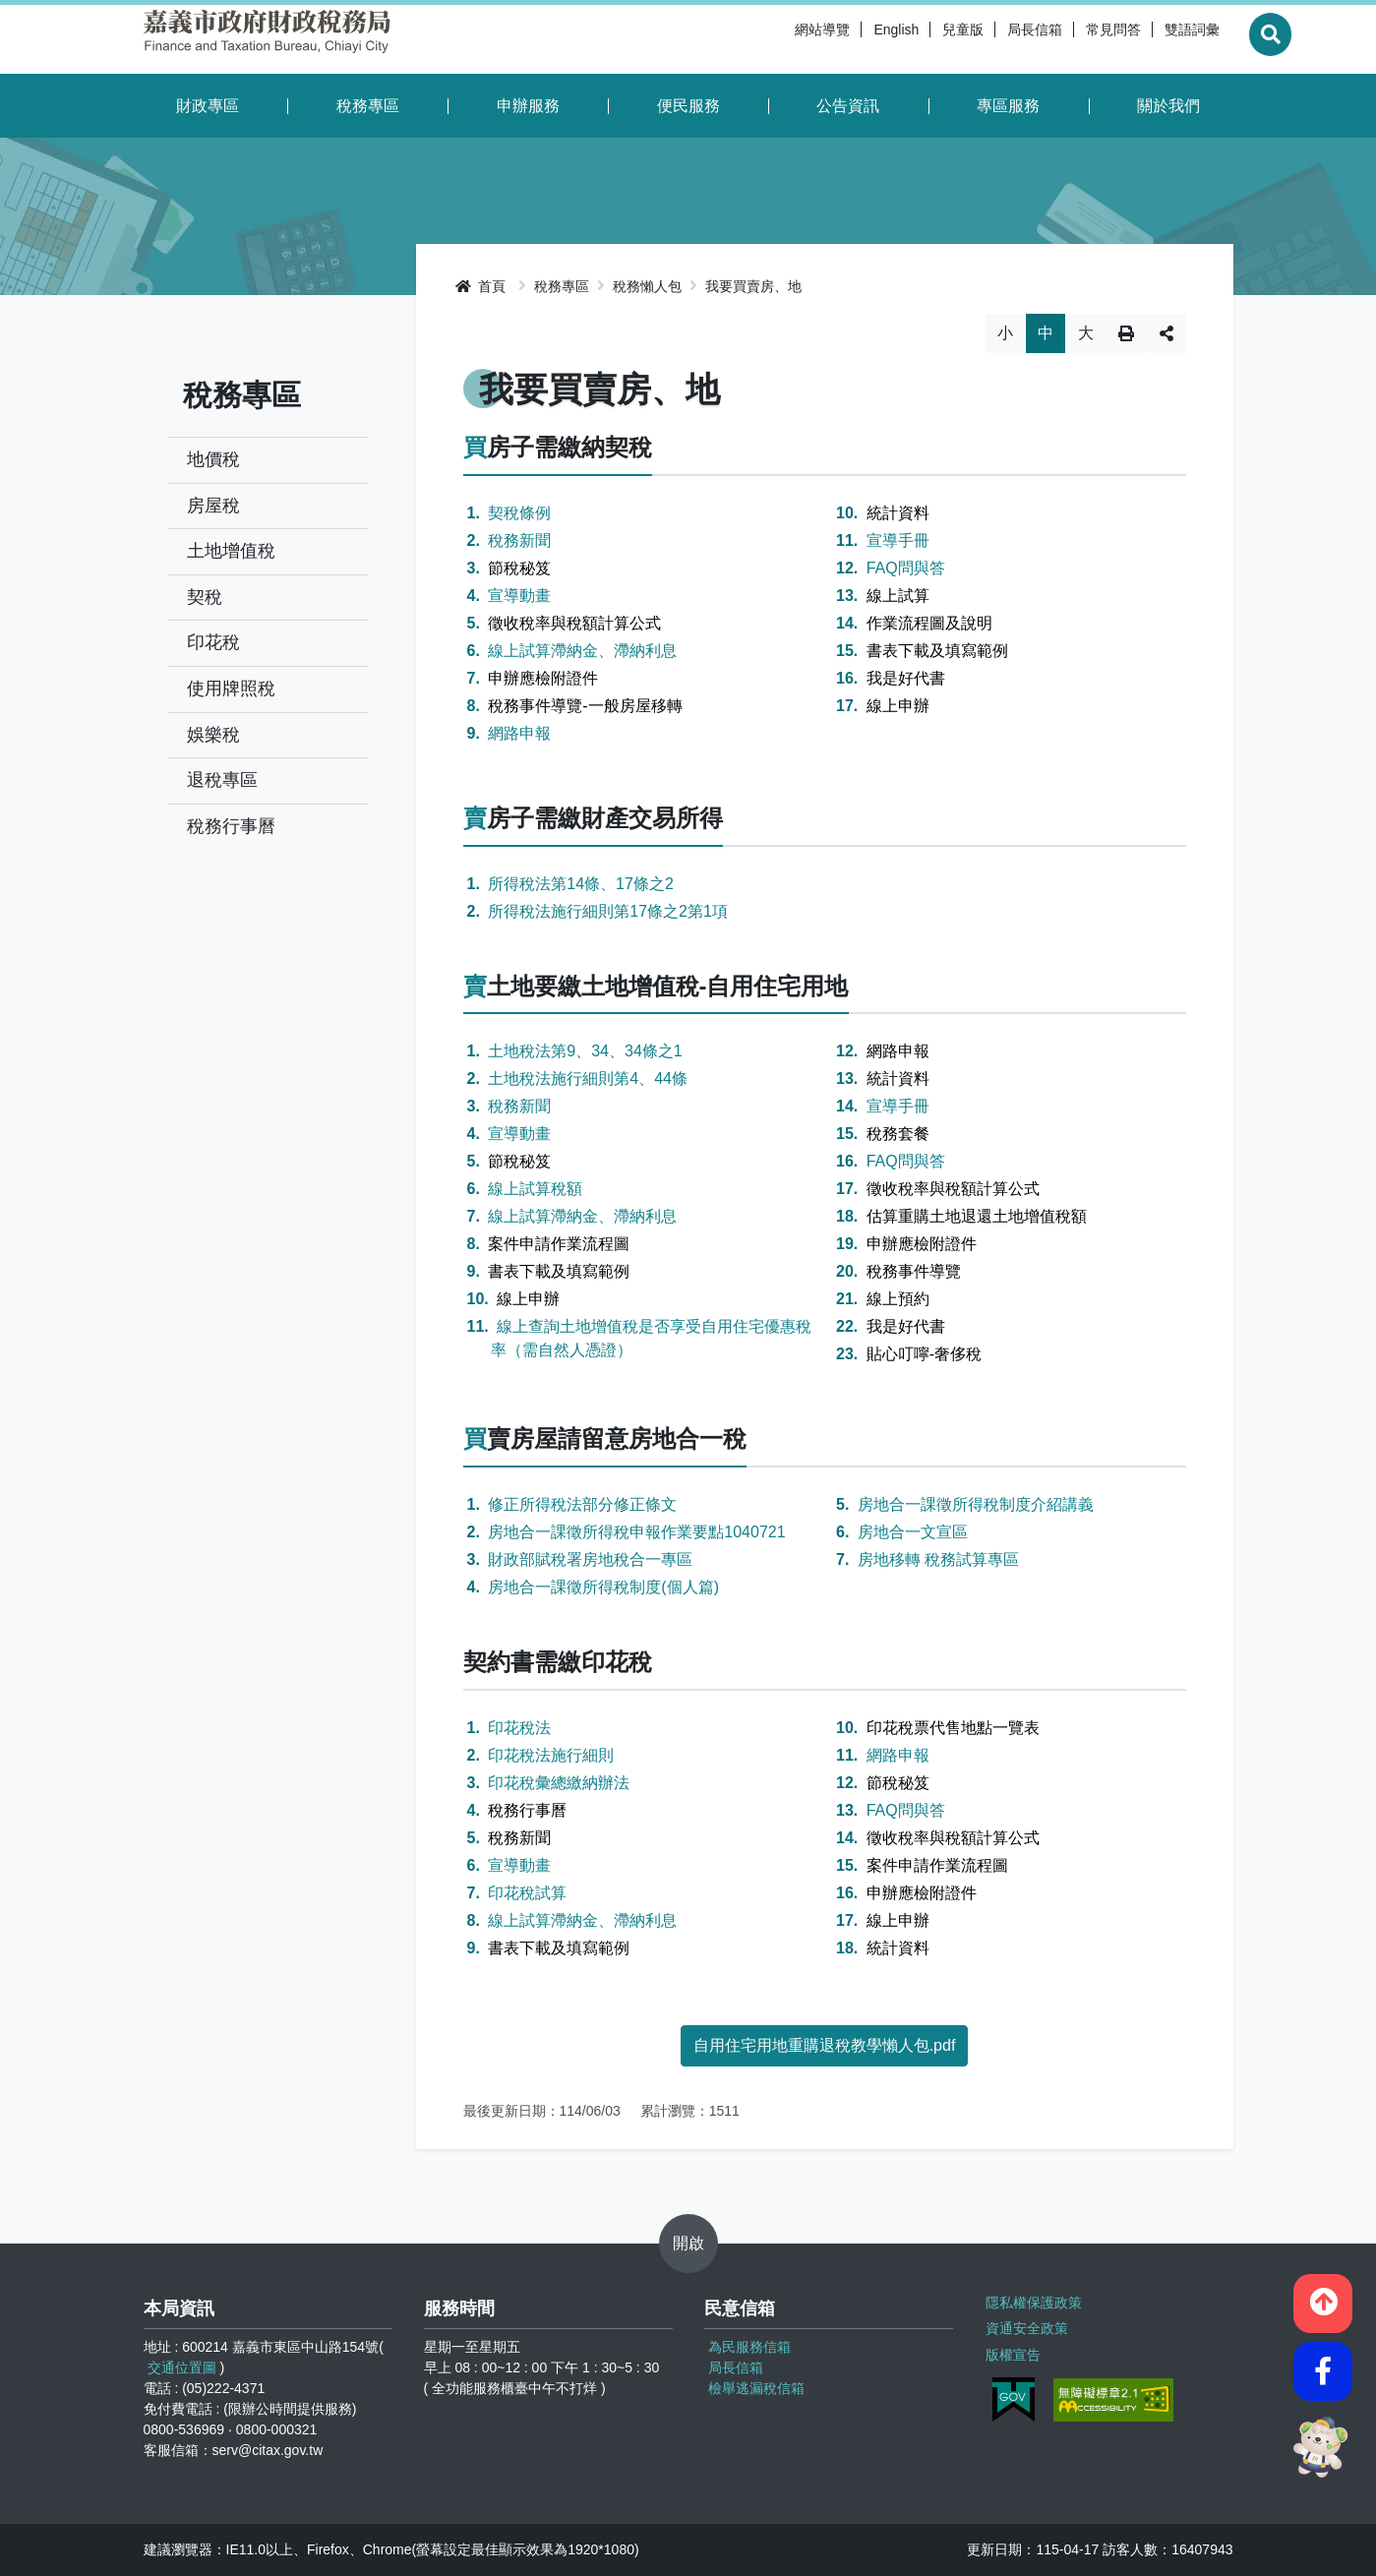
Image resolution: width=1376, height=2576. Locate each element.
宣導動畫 (519, 595)
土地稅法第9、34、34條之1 (585, 1051)
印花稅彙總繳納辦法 (558, 1782)
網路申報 (519, 733)
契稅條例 (519, 513)
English (848, 39)
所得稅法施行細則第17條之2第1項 (608, 911)
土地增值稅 (231, 551)
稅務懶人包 (647, 286)
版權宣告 (1012, 2350)
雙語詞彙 (1144, 39)
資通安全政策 (1026, 2325)
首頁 (481, 286)
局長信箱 (987, 39)
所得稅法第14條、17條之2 (581, 883)
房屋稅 (213, 505)
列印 (1126, 333)
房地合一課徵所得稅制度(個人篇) (603, 1587)
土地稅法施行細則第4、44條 (588, 1078)
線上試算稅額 (535, 1188)
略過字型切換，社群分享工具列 (824, 313)
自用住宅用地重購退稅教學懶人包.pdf (824, 2045)
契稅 (204, 597)
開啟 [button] (688, 2243)
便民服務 (688, 105)
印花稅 (213, 642)
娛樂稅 (213, 735)
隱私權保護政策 (1033, 2300)
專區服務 (1008, 105)
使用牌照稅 (231, 688)
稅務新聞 (519, 540)
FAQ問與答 (906, 568)
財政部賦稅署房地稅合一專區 (590, 1559)
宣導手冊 (898, 540)
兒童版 (915, 39)
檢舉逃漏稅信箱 (756, 2388)
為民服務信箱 (749, 2347)
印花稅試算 (527, 1893)
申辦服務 (528, 105)
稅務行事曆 (231, 826)
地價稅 (213, 459)
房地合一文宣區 (913, 1532)
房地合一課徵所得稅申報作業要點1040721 (636, 1532)
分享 (1166, 333)
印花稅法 (519, 1727)
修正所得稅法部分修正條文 (582, 1504)
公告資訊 (847, 105)
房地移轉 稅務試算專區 (938, 1559)
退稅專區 (222, 780)
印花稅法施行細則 (551, 1755)
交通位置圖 (182, 2367)
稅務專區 (367, 105)
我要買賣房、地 (753, 286)
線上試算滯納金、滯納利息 (582, 650)
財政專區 (207, 105)
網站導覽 (775, 39)
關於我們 (1168, 105)
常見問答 (1066, 39)
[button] (1322, 2296)
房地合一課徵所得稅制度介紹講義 (976, 1504)
